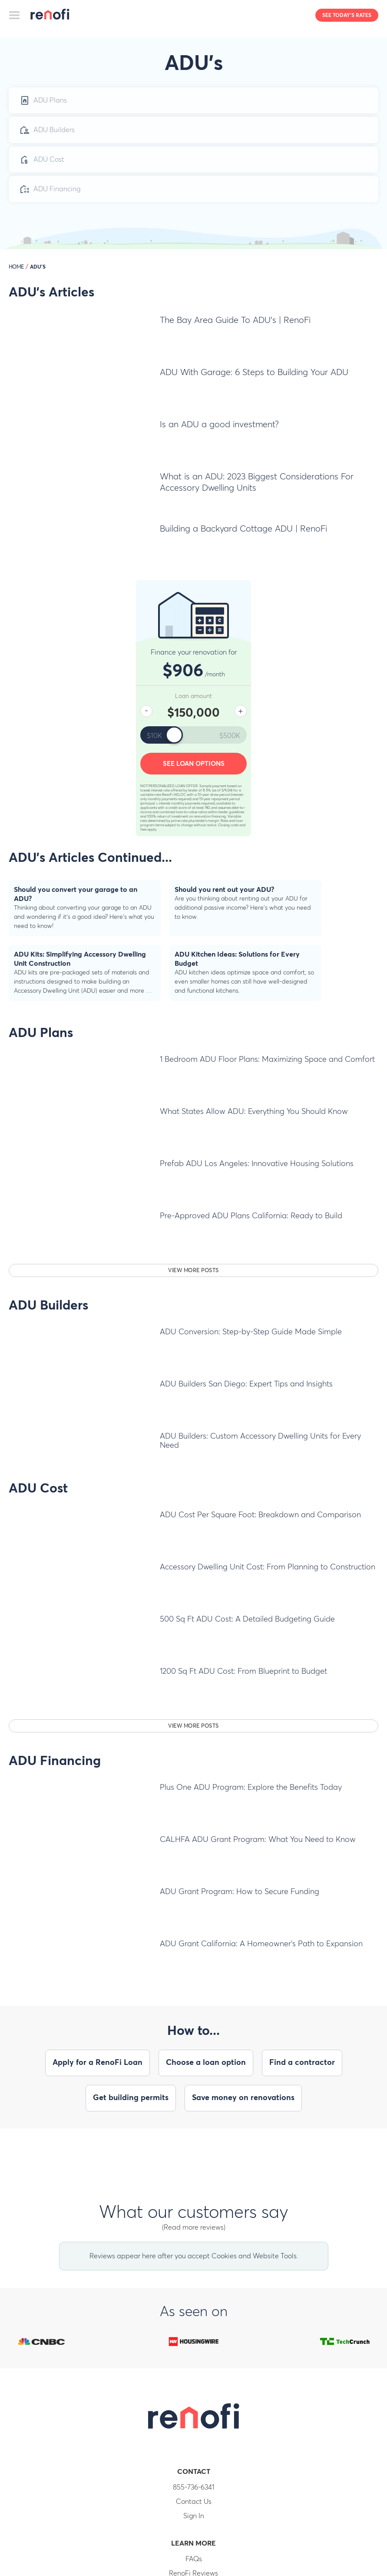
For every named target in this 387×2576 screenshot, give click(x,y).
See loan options (194, 764)
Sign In (193, 2516)
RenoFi (49, 17)
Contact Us (194, 2501)
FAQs (193, 2559)
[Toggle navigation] (14, 15)
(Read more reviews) (193, 2227)
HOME (16, 267)
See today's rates (346, 15)
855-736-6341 (194, 2487)
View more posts (193, 1270)
